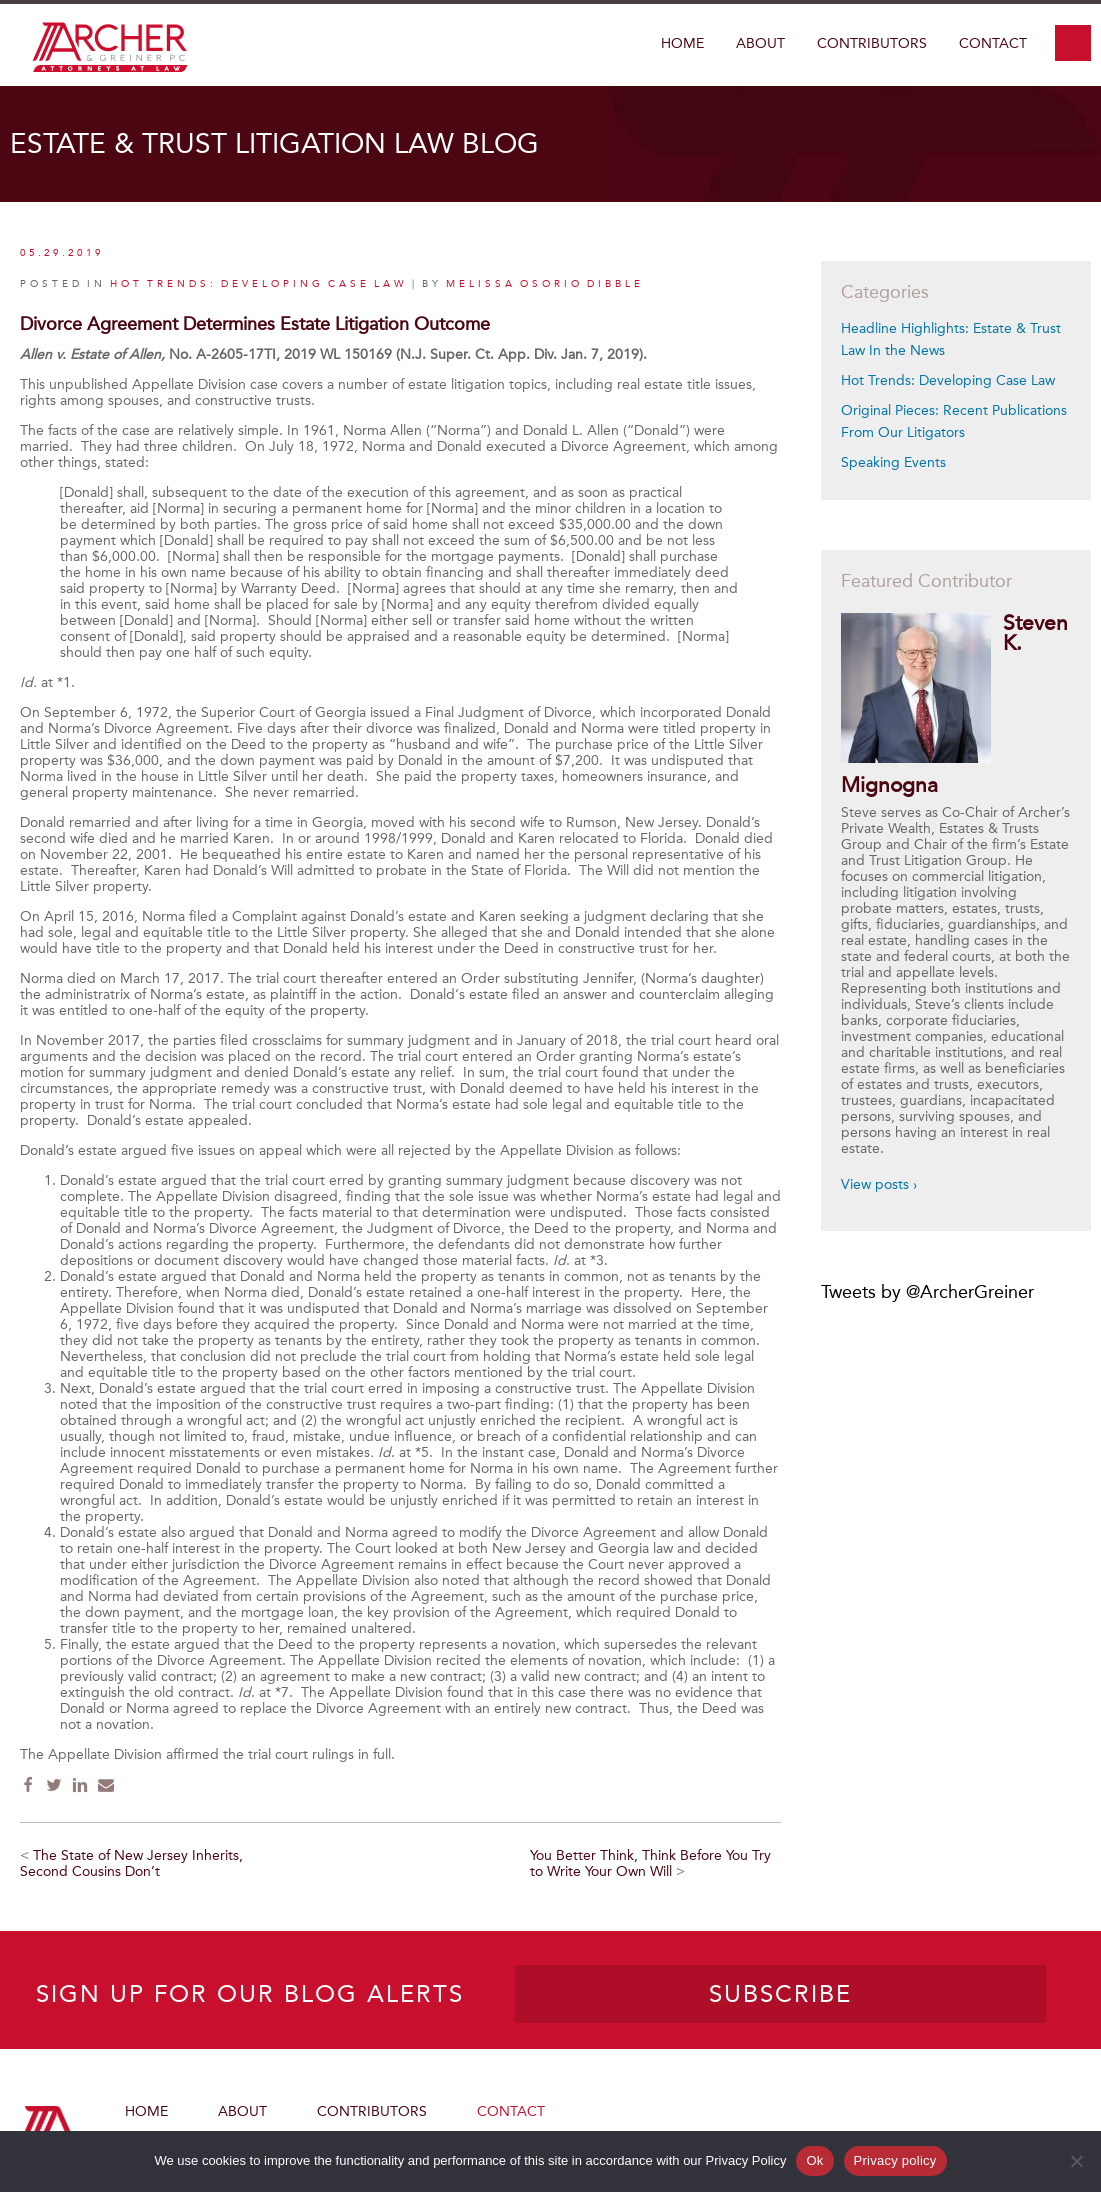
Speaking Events (893, 462)
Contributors (872, 43)
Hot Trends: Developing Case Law (948, 380)
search (1073, 43)
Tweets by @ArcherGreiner (927, 1292)
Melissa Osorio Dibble (545, 284)
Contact (993, 43)
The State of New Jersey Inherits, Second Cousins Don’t (131, 1863)
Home (682, 43)
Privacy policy (895, 2160)
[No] (1076, 2161)
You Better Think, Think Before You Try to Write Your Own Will (650, 1863)
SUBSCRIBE (780, 1994)
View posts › (879, 1184)
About (760, 43)
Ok (814, 2160)
